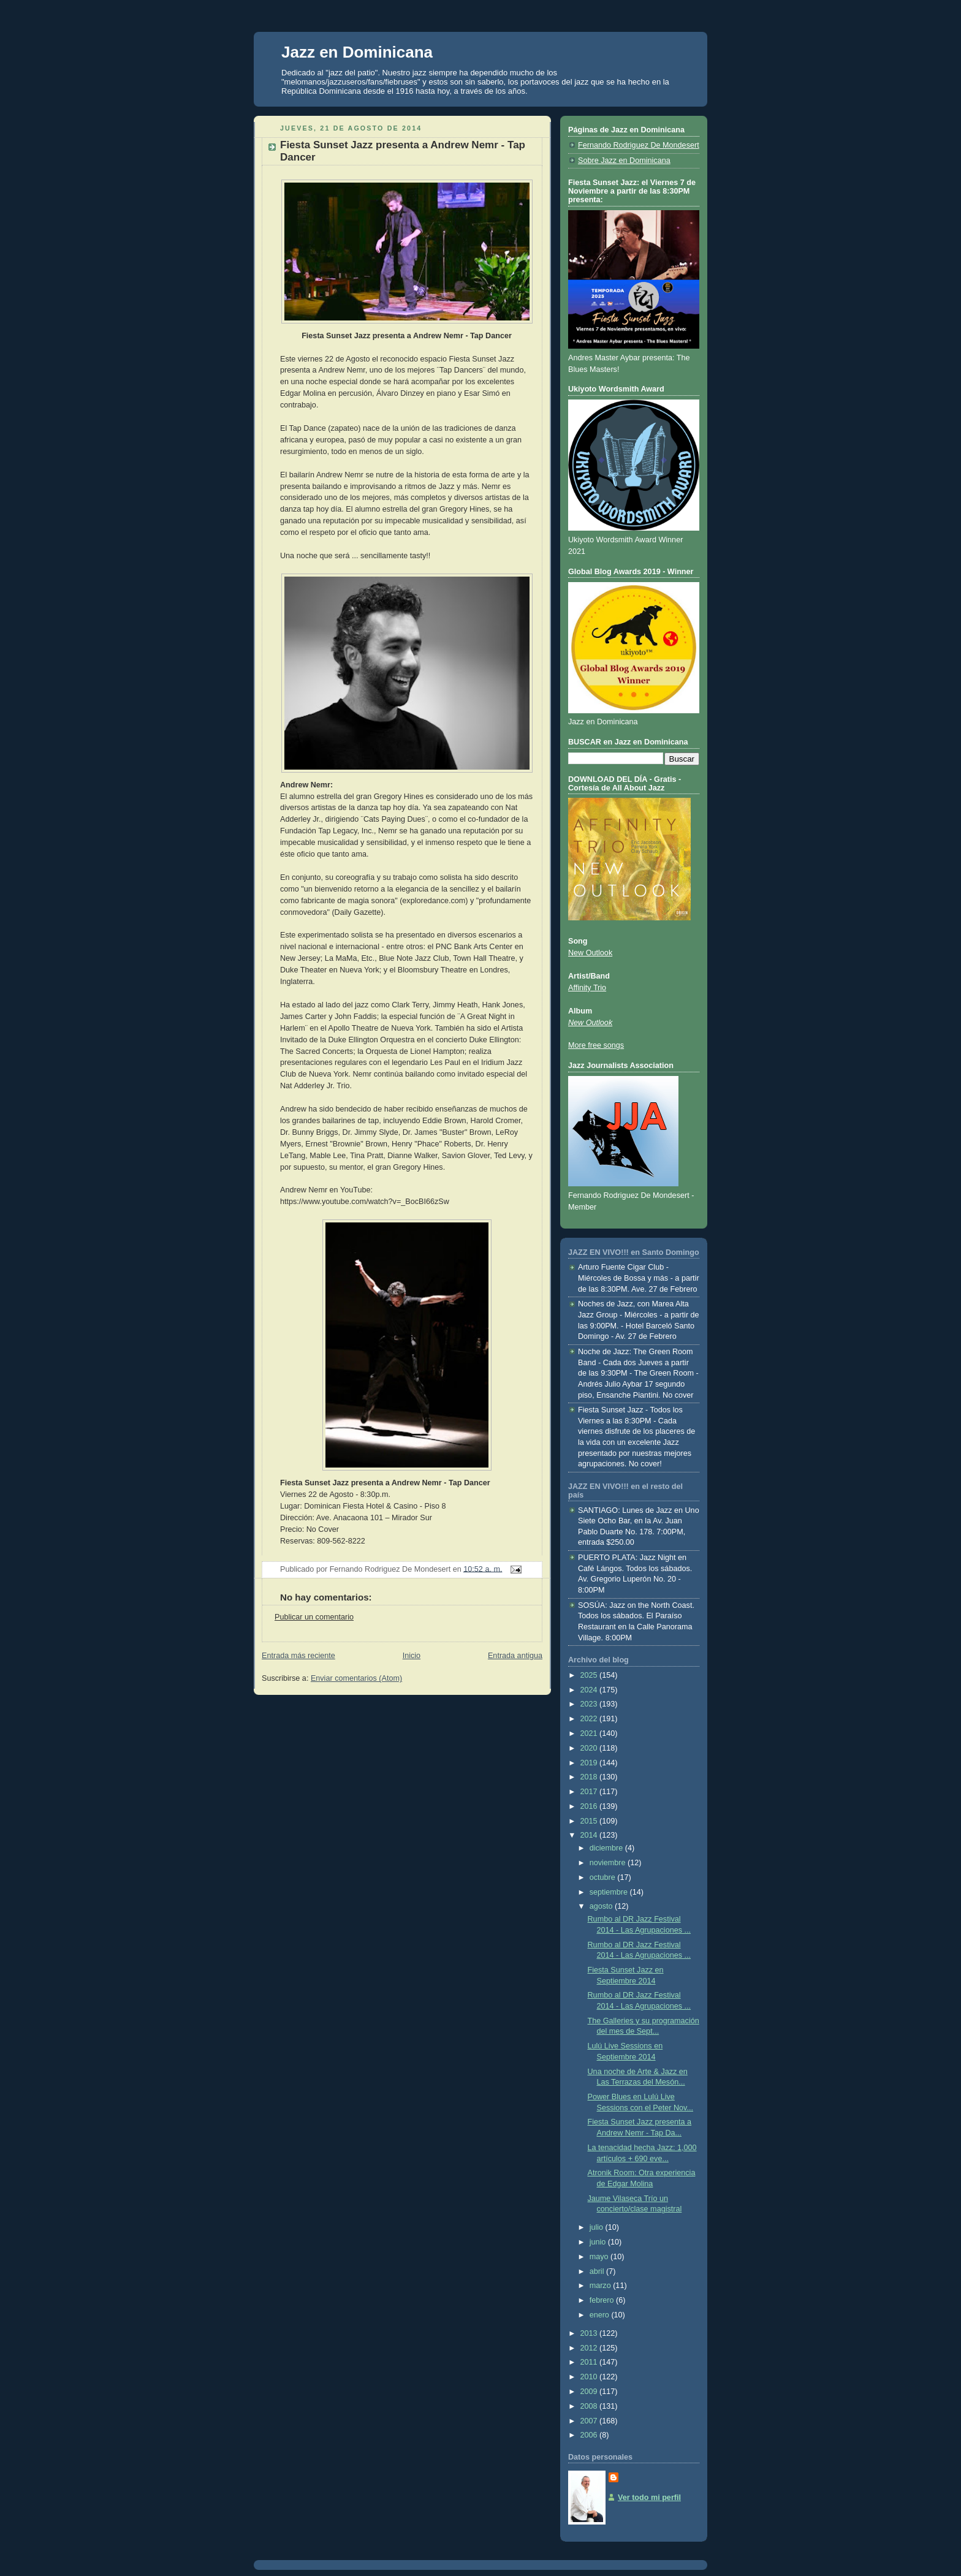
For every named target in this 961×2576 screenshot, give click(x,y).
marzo (601, 2285)
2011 (590, 2362)
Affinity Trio (587, 987)
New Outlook (590, 953)
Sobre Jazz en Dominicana (624, 160)
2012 (590, 2348)
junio (599, 2242)
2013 (590, 2333)
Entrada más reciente (298, 1655)
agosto (602, 1906)
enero (601, 2315)
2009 (590, 2391)
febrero (603, 2300)
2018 (590, 1777)
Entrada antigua (515, 1655)
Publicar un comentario (314, 1617)
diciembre (607, 1848)
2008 (590, 2406)
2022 (590, 1718)
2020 (590, 1748)
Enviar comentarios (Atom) (356, 1678)
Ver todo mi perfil (649, 2497)
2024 (590, 1690)
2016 (590, 1806)
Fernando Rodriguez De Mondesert (638, 145)
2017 (590, 1791)
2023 (590, 1704)
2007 (590, 2421)
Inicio (411, 1655)
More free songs (596, 1045)
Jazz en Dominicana (357, 52)
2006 (590, 2435)
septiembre (610, 1892)
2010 (590, 2377)
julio (598, 2227)
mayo (600, 2256)
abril (598, 2271)
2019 (590, 1763)
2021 (590, 1733)
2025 (590, 1675)
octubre (604, 1877)
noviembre (609, 1862)
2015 (590, 1821)
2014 (590, 1835)
